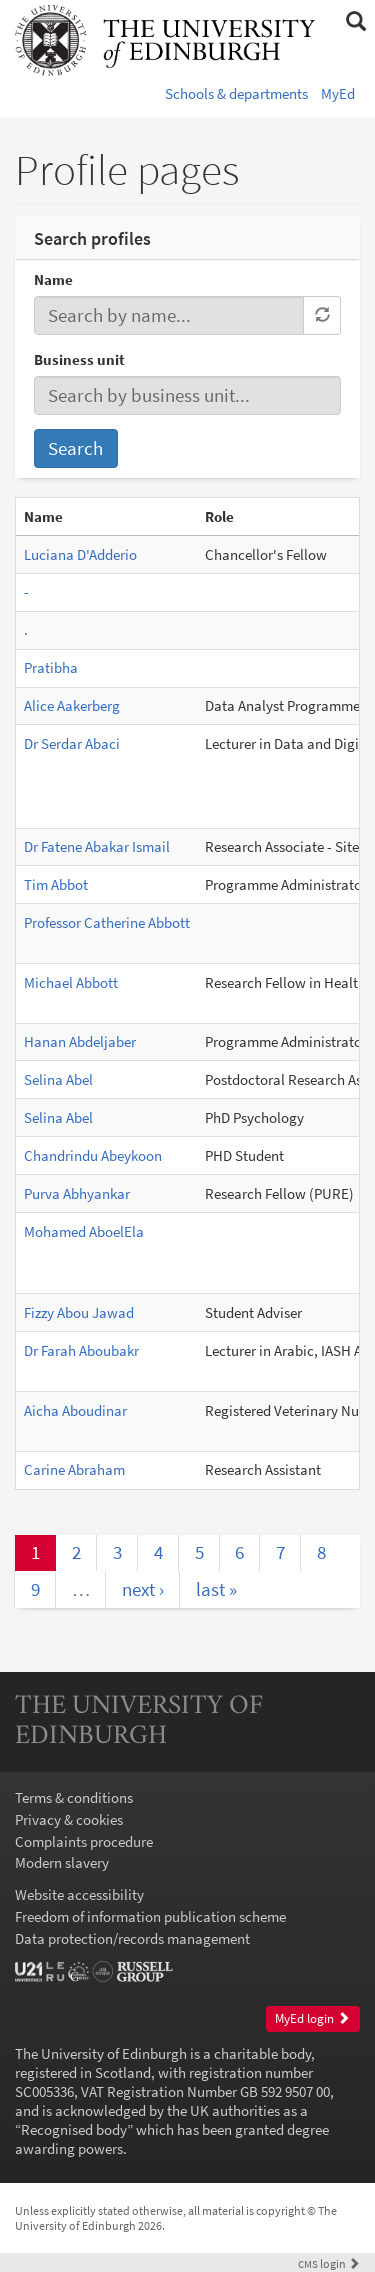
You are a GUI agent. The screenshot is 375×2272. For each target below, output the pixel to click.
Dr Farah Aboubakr (81, 1350)
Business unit (79, 359)
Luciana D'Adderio (80, 554)
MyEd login (312, 2018)
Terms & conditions (74, 1797)
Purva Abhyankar (77, 1193)
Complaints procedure (84, 1841)
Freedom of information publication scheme (150, 1916)
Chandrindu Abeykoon (93, 1155)
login (329, 2263)
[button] (355, 22)
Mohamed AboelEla (84, 1231)
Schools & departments (236, 93)
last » (216, 1589)
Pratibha (51, 667)
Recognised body (74, 2129)
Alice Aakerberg (72, 705)
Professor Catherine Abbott (107, 922)
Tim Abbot (56, 884)
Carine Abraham (74, 1469)
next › (143, 1589)
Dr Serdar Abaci (72, 743)
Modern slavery (62, 1862)
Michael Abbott (71, 982)
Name (53, 279)
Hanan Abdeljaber (80, 1041)
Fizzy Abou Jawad (79, 1312)
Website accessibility (79, 1894)
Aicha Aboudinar (75, 1410)
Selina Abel (58, 1079)
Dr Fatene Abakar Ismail (97, 846)
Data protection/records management (132, 1938)
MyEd (338, 93)
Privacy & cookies (69, 1819)
